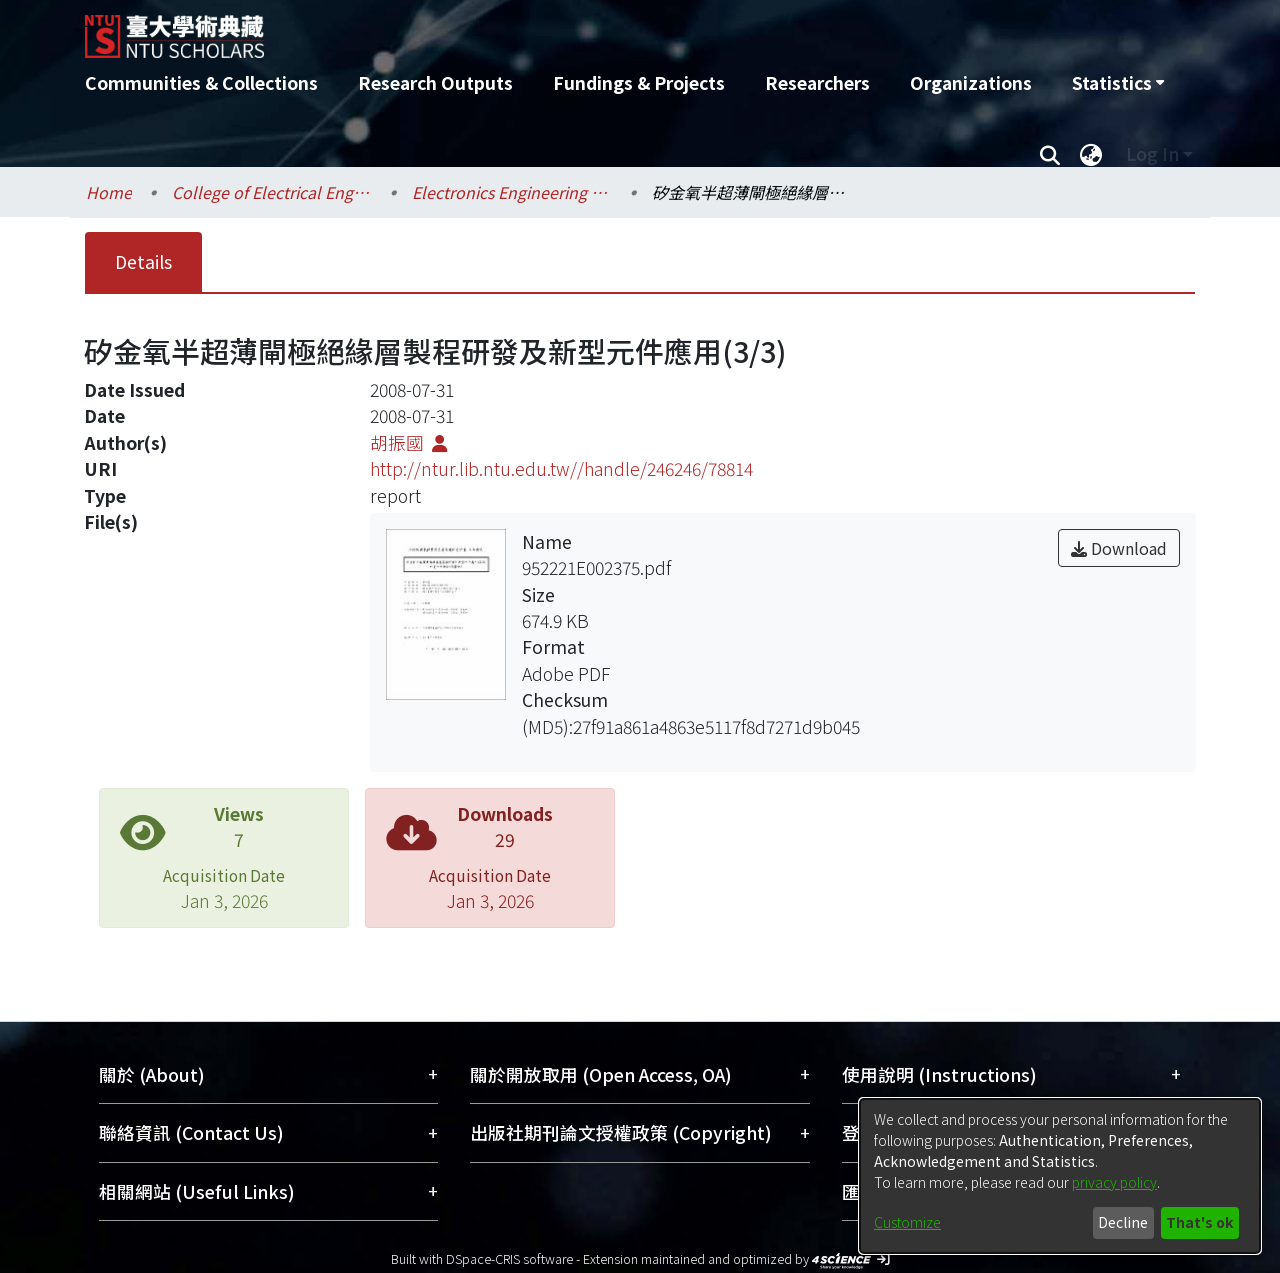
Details (143, 261)
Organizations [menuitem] (971, 82)
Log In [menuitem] (1152, 153)
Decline (1123, 1222)
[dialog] (1060, 1176)
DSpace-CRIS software (509, 1258)
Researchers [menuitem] (817, 82)
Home (109, 192)
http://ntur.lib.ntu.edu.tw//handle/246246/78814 (561, 468)
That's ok (1199, 1222)
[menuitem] (1118, 83)
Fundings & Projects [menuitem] (639, 82)
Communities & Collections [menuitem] (201, 82)
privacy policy (1114, 1182)
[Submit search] (1049, 154)
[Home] (532, 29)
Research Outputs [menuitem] (435, 82)
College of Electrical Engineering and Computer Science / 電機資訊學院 (272, 192)
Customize (907, 1222)
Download (1119, 548)
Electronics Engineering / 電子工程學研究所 (512, 192)
